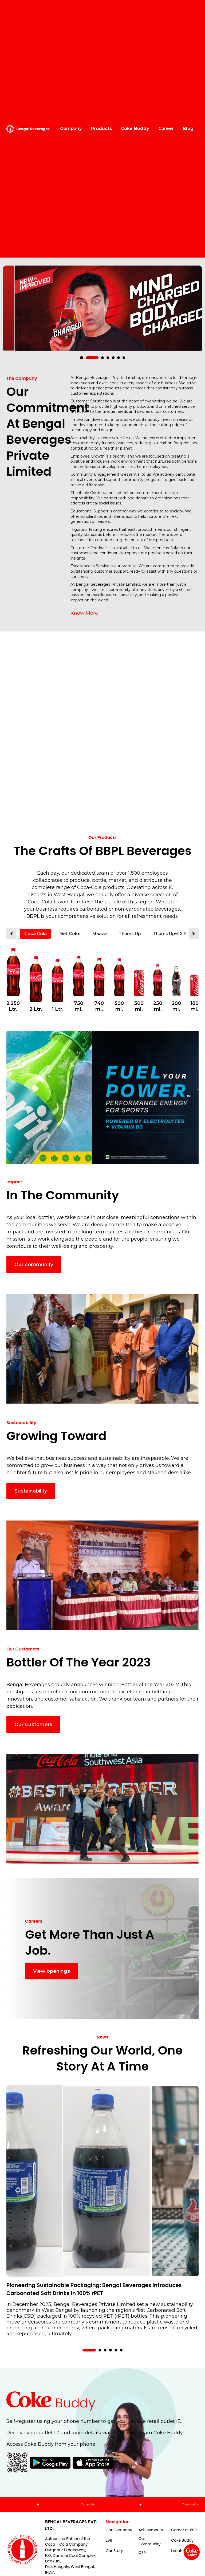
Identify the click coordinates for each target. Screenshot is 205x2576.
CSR (142, 2552)
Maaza (99, 933)
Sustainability (30, 1491)
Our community (33, 1264)
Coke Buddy (135, 128)
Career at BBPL (184, 2530)
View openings (51, 1971)
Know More (84, 613)
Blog (188, 128)
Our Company (119, 2530)
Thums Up (130, 933)
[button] (86, 357)
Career (166, 128)
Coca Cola (35, 933)
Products (101, 128)
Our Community (150, 2541)
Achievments (151, 2530)
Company (71, 128)
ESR (109, 2540)
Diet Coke (69, 933)
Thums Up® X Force (175, 933)
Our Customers (33, 1724)
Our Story (114, 2550)
